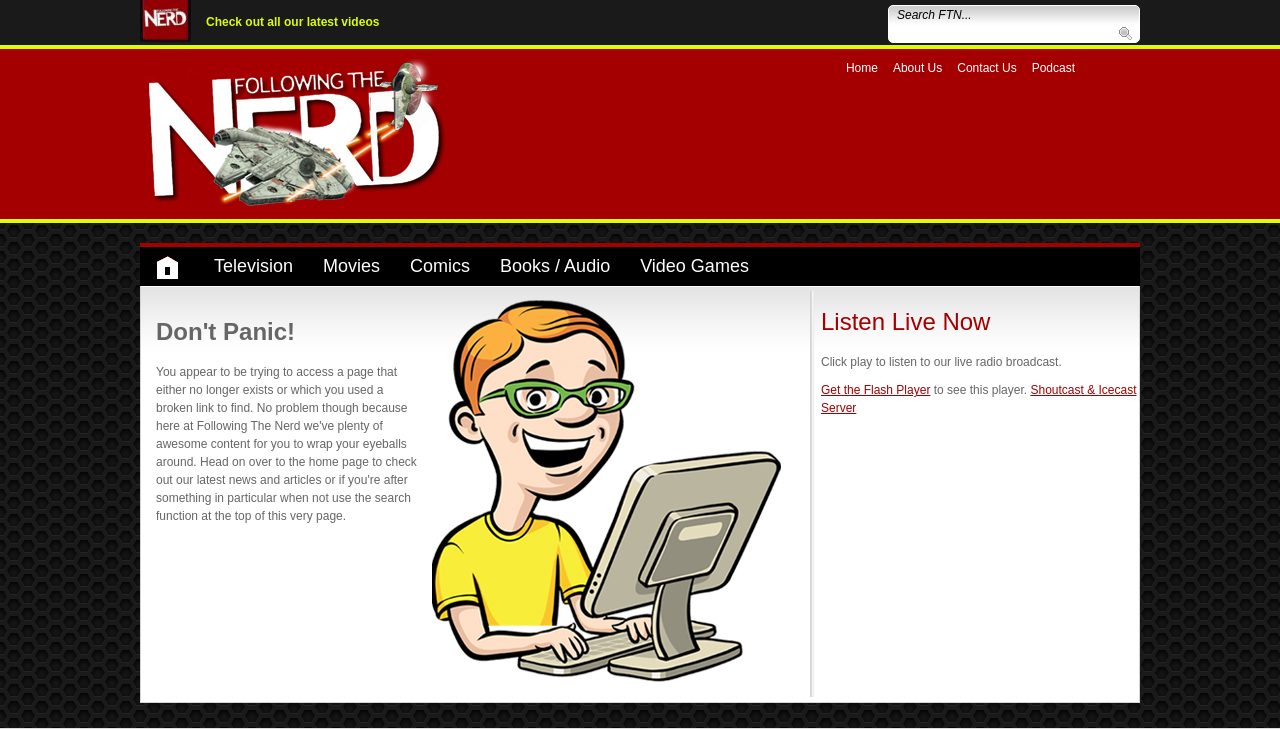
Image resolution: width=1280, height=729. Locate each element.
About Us (917, 68)
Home (862, 68)
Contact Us (986, 68)
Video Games (694, 266)
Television (253, 266)
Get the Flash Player (875, 390)
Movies (351, 266)
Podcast (1053, 68)
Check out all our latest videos (292, 22)
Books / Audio (555, 266)
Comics (440, 266)
